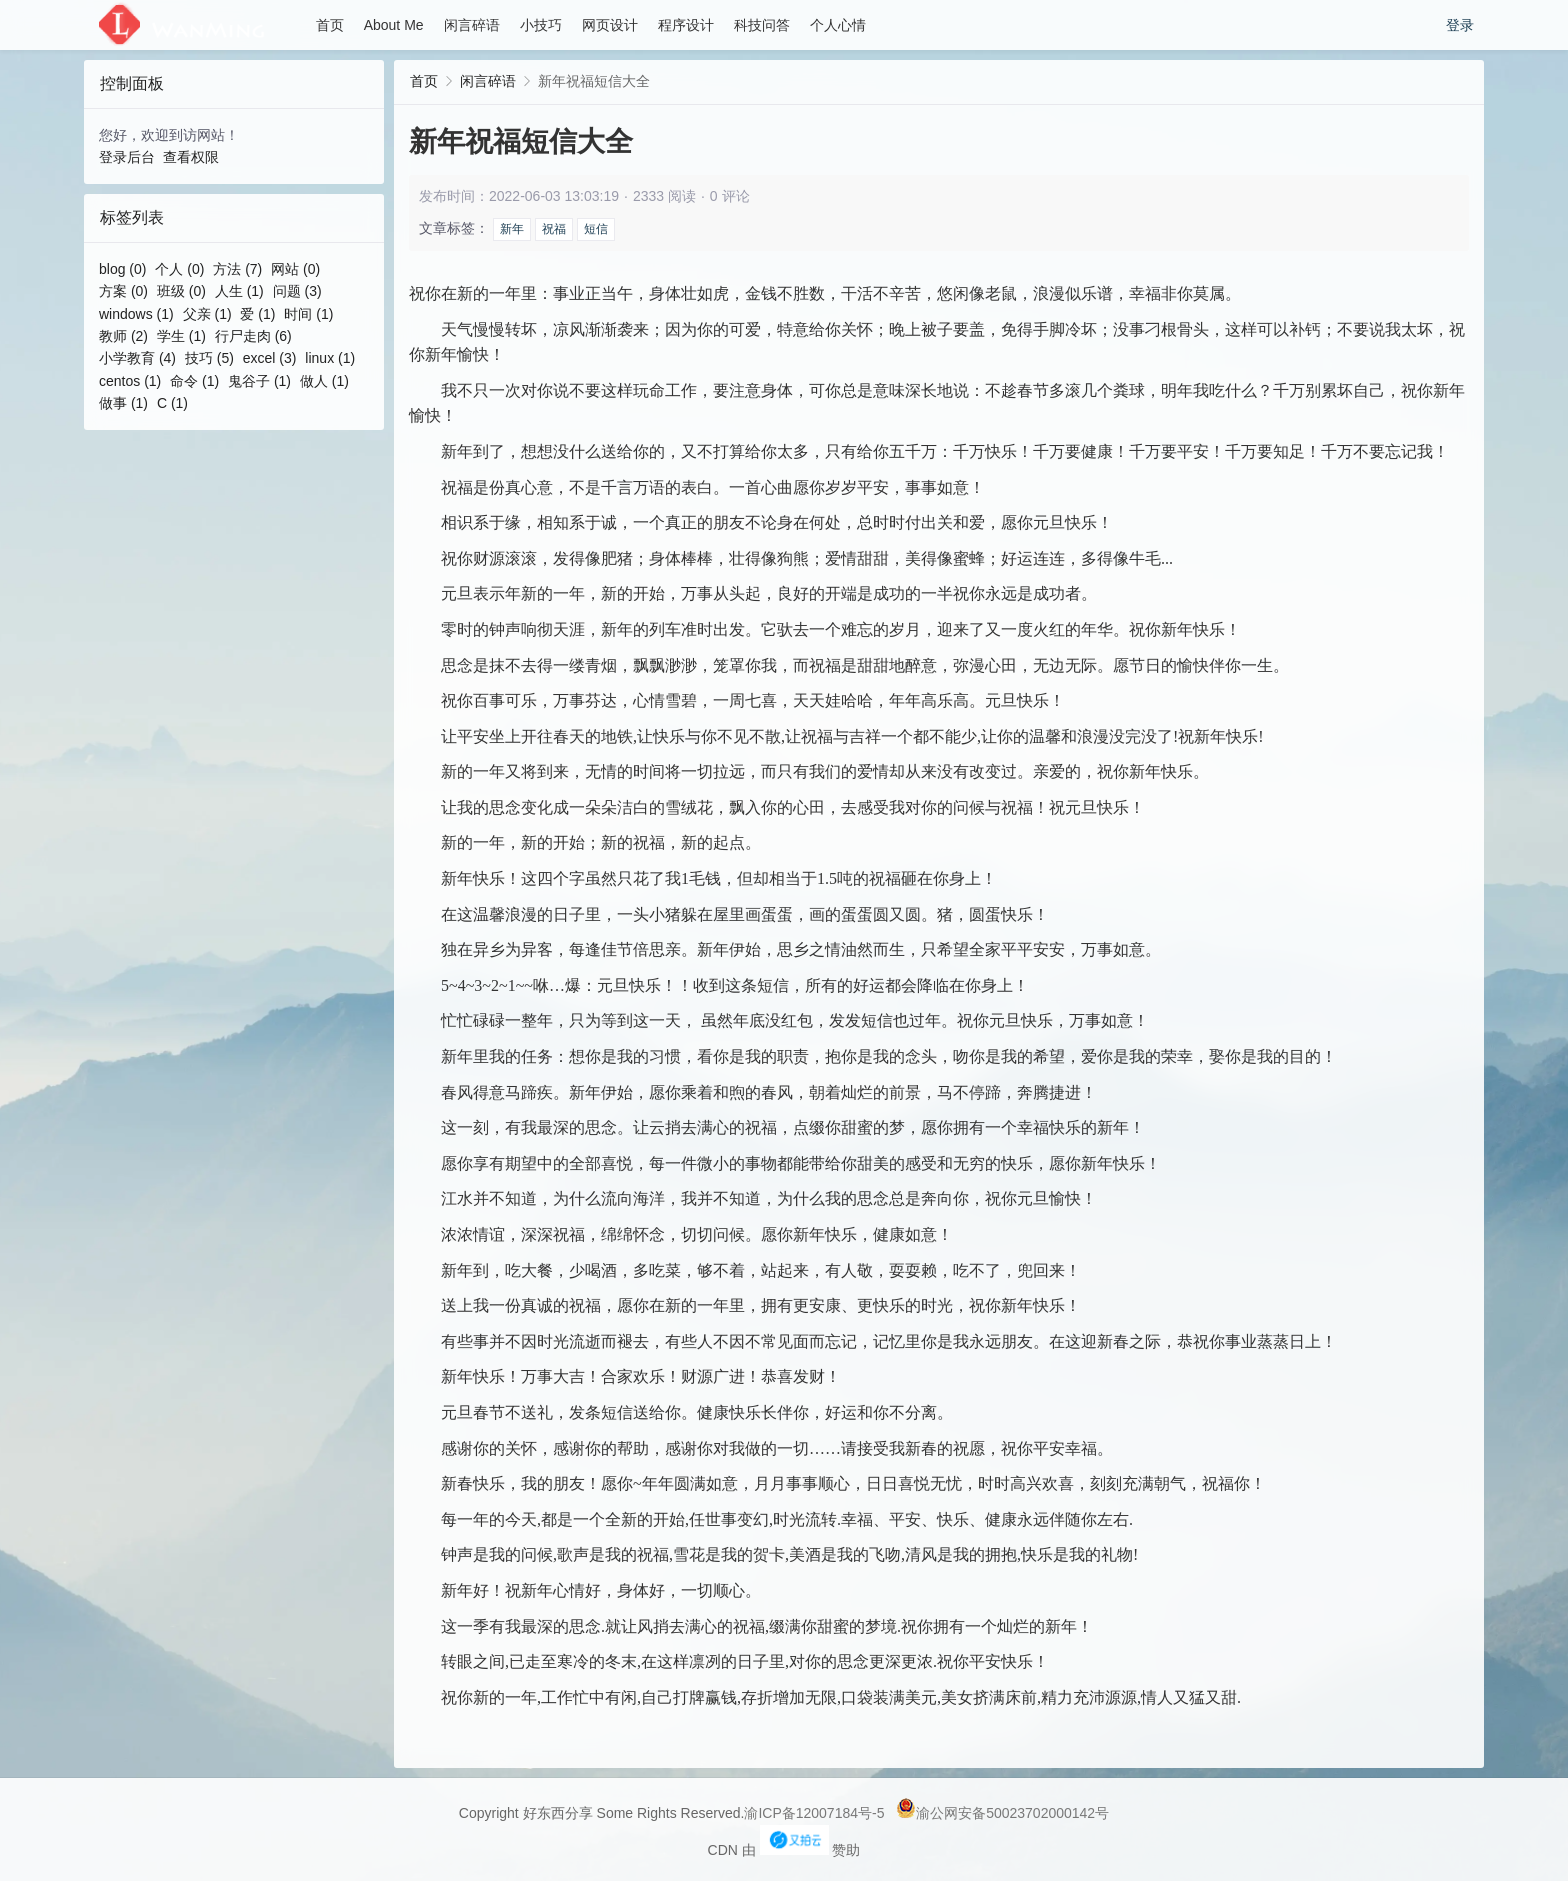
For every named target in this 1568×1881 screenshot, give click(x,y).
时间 (308, 314)
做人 (324, 381)
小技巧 (541, 25)
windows (136, 314)
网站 (295, 269)
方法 (237, 269)
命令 (194, 381)
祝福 (554, 229)
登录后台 (127, 157)
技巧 (209, 358)
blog (122, 269)
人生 (239, 291)
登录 (1460, 25)
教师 (123, 336)
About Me (394, 25)
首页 (330, 25)
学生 (181, 336)
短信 (596, 229)
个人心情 (838, 25)
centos (130, 381)
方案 (123, 291)
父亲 (207, 314)
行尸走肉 (253, 336)
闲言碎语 (472, 25)
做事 (123, 403)
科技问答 (762, 25)
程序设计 (686, 25)
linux (330, 358)
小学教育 (137, 358)
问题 (297, 291)
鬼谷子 (259, 381)
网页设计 (610, 25)
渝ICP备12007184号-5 (814, 1813)
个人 (179, 269)
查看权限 (191, 157)
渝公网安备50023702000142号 (1002, 1813)
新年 (512, 229)
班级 (181, 291)
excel (270, 358)
